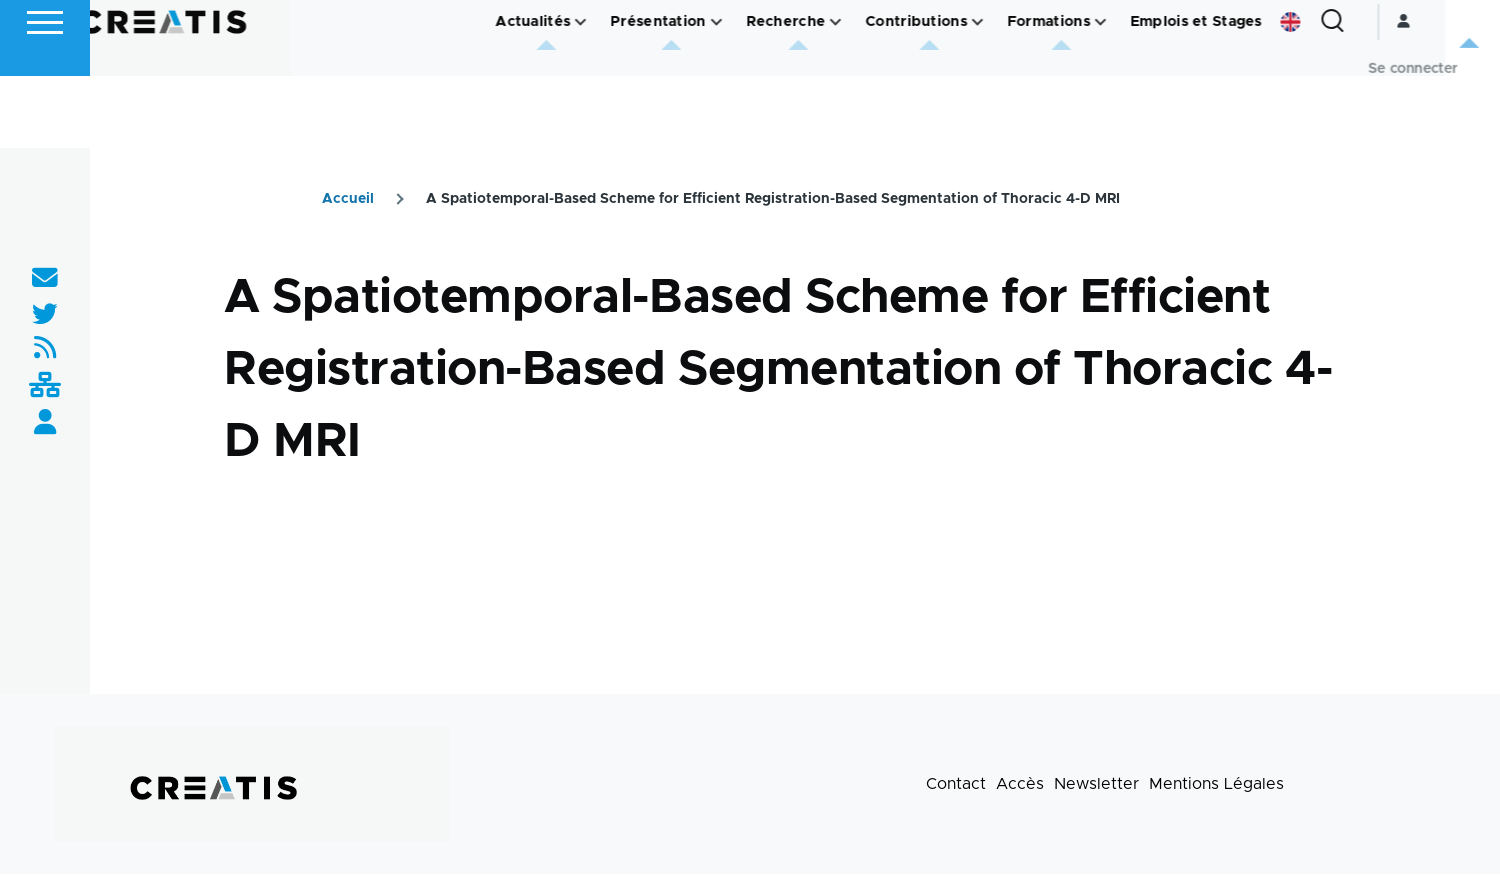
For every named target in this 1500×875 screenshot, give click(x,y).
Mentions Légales (1216, 785)
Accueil (348, 200)
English (1345, 94)
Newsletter (1096, 785)
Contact (956, 785)
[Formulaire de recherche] (1387, 94)
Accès (1020, 785)
